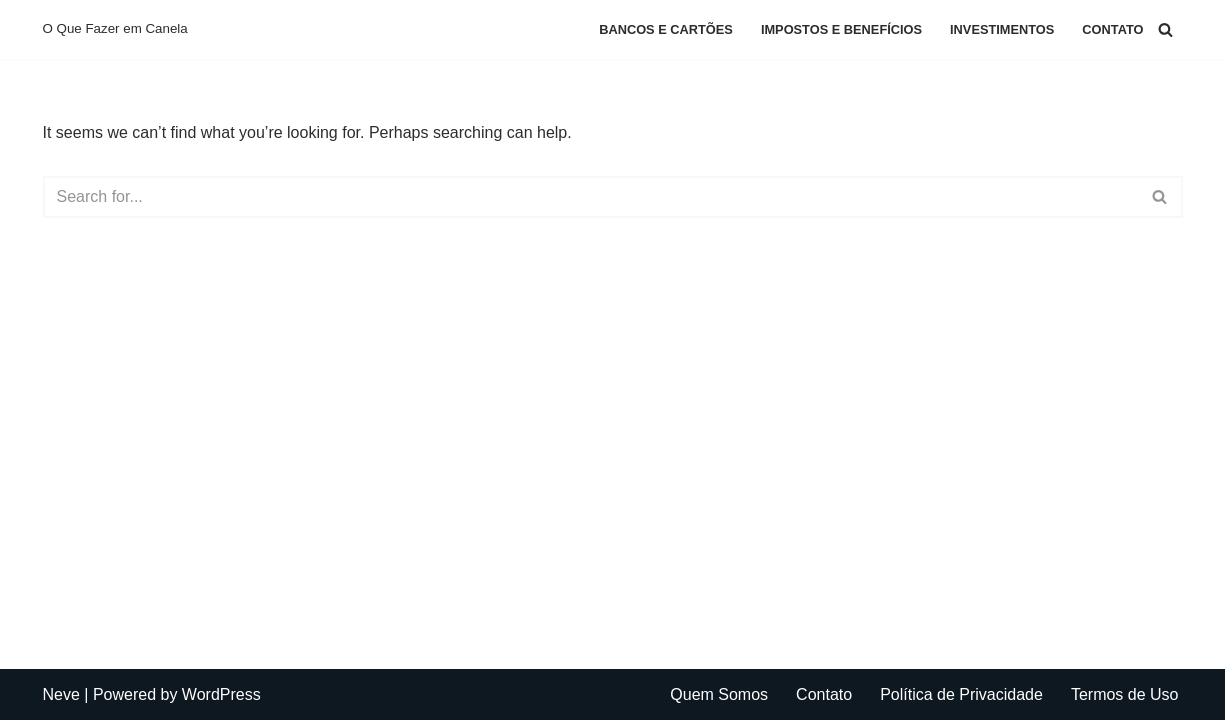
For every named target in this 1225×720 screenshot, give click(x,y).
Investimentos (1002, 29)
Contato (1112, 29)
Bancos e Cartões (666, 29)
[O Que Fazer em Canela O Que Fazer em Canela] (115, 29)
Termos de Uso (1125, 694)
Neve (61, 694)
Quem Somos (719, 694)
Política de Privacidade (961, 694)
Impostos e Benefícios (841, 29)
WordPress (221, 694)
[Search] (1165, 29)
